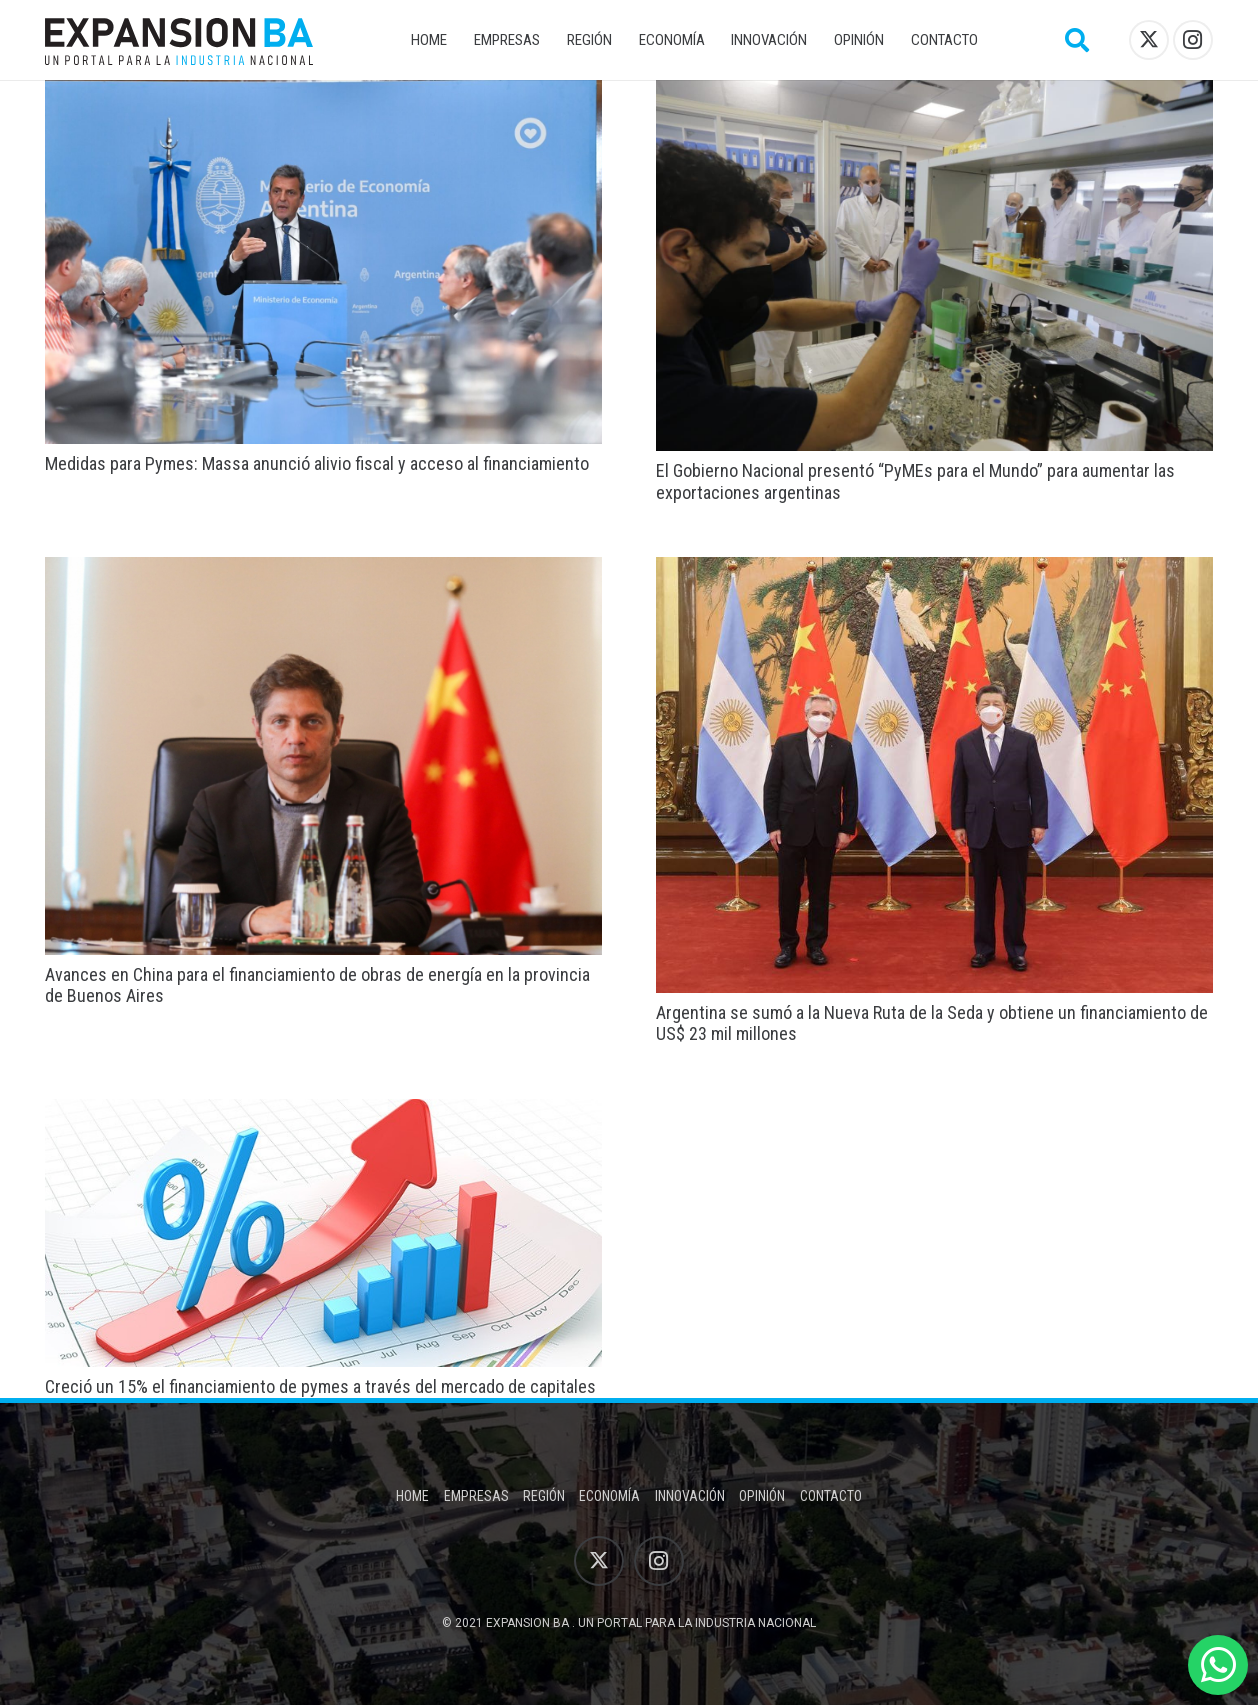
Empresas (476, 1496)
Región (544, 1496)
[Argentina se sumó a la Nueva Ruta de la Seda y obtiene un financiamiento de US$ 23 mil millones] (934, 570)
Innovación (690, 1496)
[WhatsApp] (1218, 1665)
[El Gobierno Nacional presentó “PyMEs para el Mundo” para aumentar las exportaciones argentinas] (934, 93)
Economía (609, 1496)
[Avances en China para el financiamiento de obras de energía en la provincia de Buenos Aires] (323, 570)
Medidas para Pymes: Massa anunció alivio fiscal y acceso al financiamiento (317, 463)
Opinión (762, 1496)
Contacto (831, 1496)
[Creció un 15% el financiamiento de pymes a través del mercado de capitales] (323, 1112)
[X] (1149, 40)
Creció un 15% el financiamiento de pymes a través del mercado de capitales (320, 1386)
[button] (1077, 40)
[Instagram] (1193, 40)
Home (412, 1496)
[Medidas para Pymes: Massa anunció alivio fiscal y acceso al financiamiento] (323, 93)
